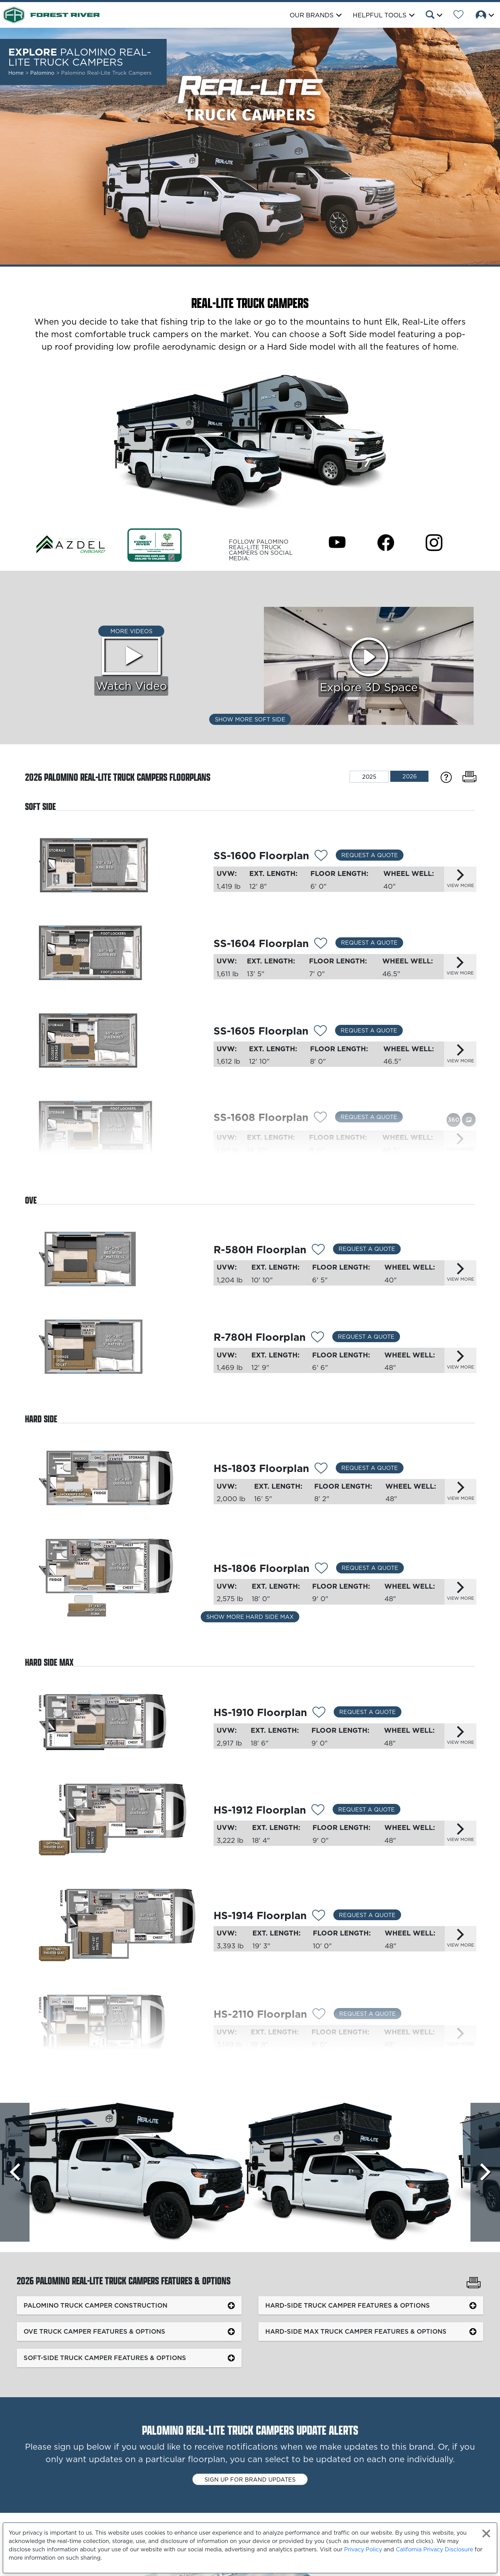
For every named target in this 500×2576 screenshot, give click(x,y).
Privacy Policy (363, 2549)
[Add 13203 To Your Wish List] (321, 1569)
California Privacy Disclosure (434, 2549)
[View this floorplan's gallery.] (468, 1119)
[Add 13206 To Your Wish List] (318, 1916)
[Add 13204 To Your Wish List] (318, 1713)
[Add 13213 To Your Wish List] (320, 1032)
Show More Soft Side (250, 719)
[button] (433, 16)
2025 (369, 776)
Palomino (43, 72)
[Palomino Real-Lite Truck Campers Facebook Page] (385, 542)
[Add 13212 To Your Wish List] (320, 944)
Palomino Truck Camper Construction (95, 2305)
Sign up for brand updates (250, 2479)
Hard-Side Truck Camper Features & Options (347, 2305)
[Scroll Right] (485, 2172)
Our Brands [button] (312, 15)
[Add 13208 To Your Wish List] (318, 2015)
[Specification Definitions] (446, 777)
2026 (409, 776)
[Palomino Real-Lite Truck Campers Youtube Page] (337, 542)
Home (16, 72)
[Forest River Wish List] (458, 16)
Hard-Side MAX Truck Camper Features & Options (356, 2331)
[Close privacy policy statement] (486, 2533)
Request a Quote (369, 855)
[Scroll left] (15, 2172)
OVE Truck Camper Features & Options (94, 2331)
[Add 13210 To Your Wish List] (317, 1338)
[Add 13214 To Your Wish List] (320, 1118)
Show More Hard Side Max (250, 1617)
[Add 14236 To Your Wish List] (317, 1811)
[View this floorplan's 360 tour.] (453, 1119)
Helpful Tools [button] (380, 15)
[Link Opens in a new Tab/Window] (71, 545)
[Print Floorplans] (469, 776)
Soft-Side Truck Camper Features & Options (105, 2357)
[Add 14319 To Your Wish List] (318, 1250)
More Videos (131, 631)
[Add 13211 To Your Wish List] (321, 856)
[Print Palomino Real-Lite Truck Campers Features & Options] (474, 2283)
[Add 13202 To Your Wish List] (321, 1469)
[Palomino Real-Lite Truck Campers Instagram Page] (434, 542)
